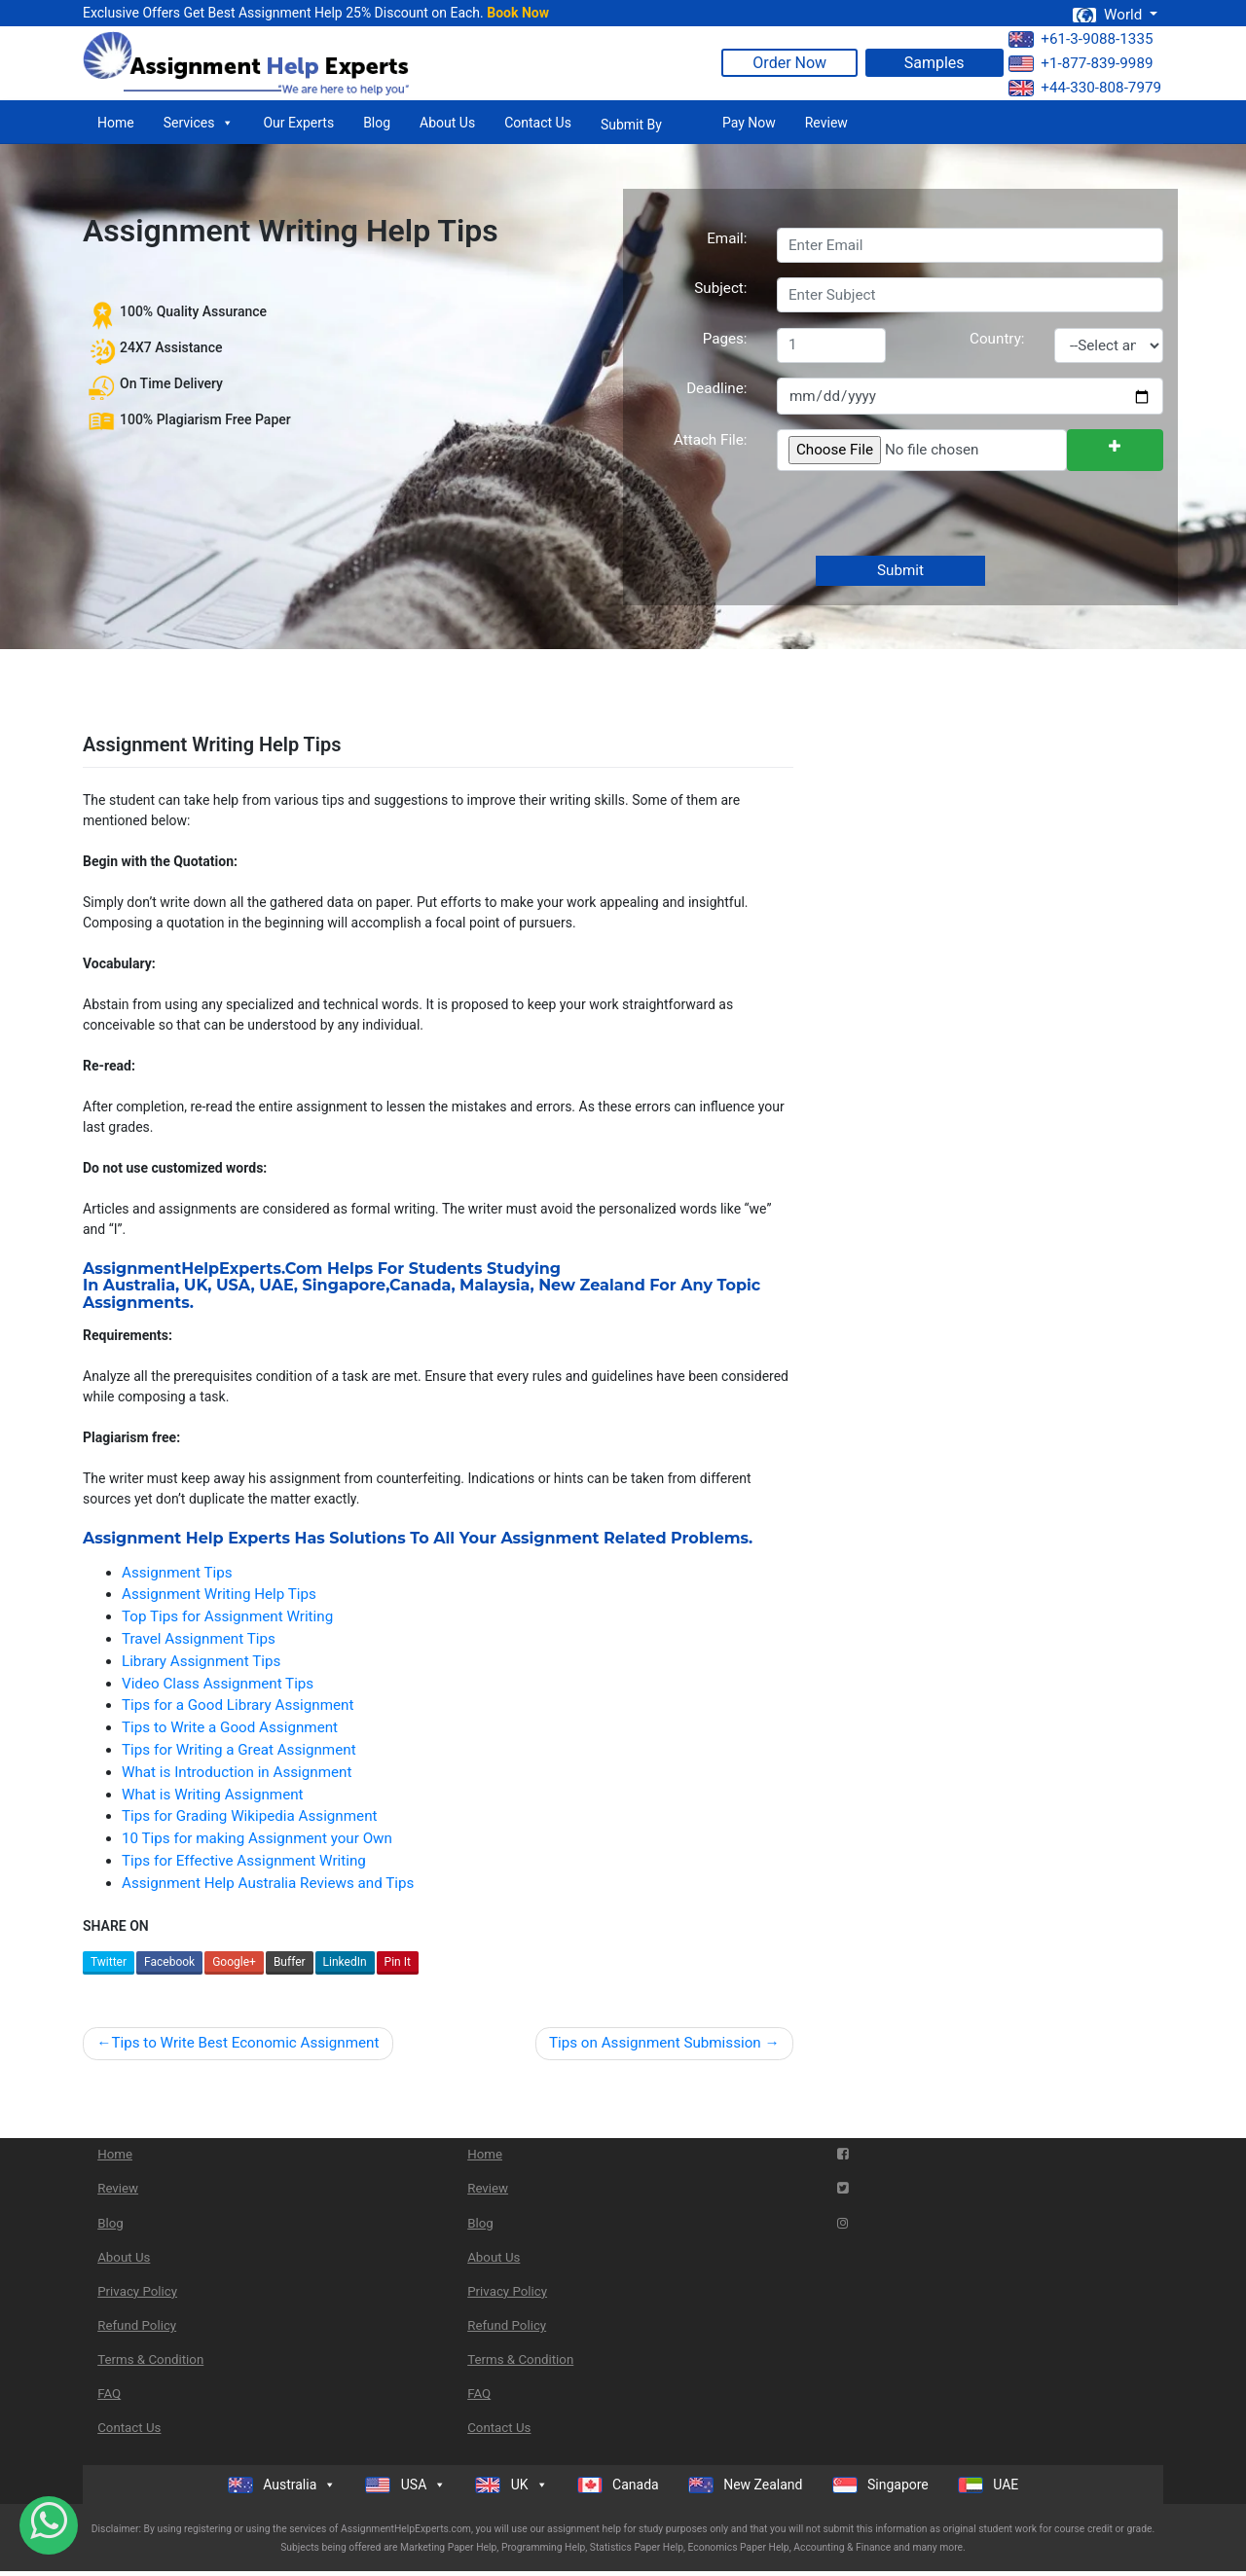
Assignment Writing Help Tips (219, 1594)
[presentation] (923, 515)
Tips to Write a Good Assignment (230, 1727)
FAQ (109, 2393)
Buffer (290, 1962)
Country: (997, 338)
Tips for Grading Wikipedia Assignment (250, 1816)
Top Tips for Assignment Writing (227, 1616)
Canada (420, 1285)
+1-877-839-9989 (1080, 63)
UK (195, 1285)
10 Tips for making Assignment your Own (257, 1838)
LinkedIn (345, 1962)
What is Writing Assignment (213, 1794)
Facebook (169, 1962)
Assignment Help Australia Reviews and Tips (268, 1883)
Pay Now (749, 122)
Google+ (234, 1962)
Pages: (725, 338)
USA (233, 1285)
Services (199, 122)
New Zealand (591, 1285)
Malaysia (494, 1285)
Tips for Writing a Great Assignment (239, 1750)
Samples (934, 63)
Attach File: (711, 440)
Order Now (789, 63)
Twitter (109, 1962)
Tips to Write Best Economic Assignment (245, 2042)
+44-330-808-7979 (1084, 87)
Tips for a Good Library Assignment (237, 1705)
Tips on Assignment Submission (655, 2042)
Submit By (631, 124)
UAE (276, 1285)
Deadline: (716, 388)
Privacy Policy (137, 2291)
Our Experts (298, 122)
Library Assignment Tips (201, 1661)
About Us (447, 122)
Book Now (518, 12)
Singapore (344, 1285)
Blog (376, 122)
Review (826, 122)
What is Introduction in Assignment (236, 1772)
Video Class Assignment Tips (217, 1683)
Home (115, 122)
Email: (727, 238)
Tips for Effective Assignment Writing (244, 1860)
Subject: (720, 288)
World (1109, 14)
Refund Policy (136, 2325)
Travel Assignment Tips (198, 1639)
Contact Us (537, 122)
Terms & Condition (150, 2359)
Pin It (398, 1962)
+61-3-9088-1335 (1080, 39)
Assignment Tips (177, 1572)
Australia (139, 1285)
